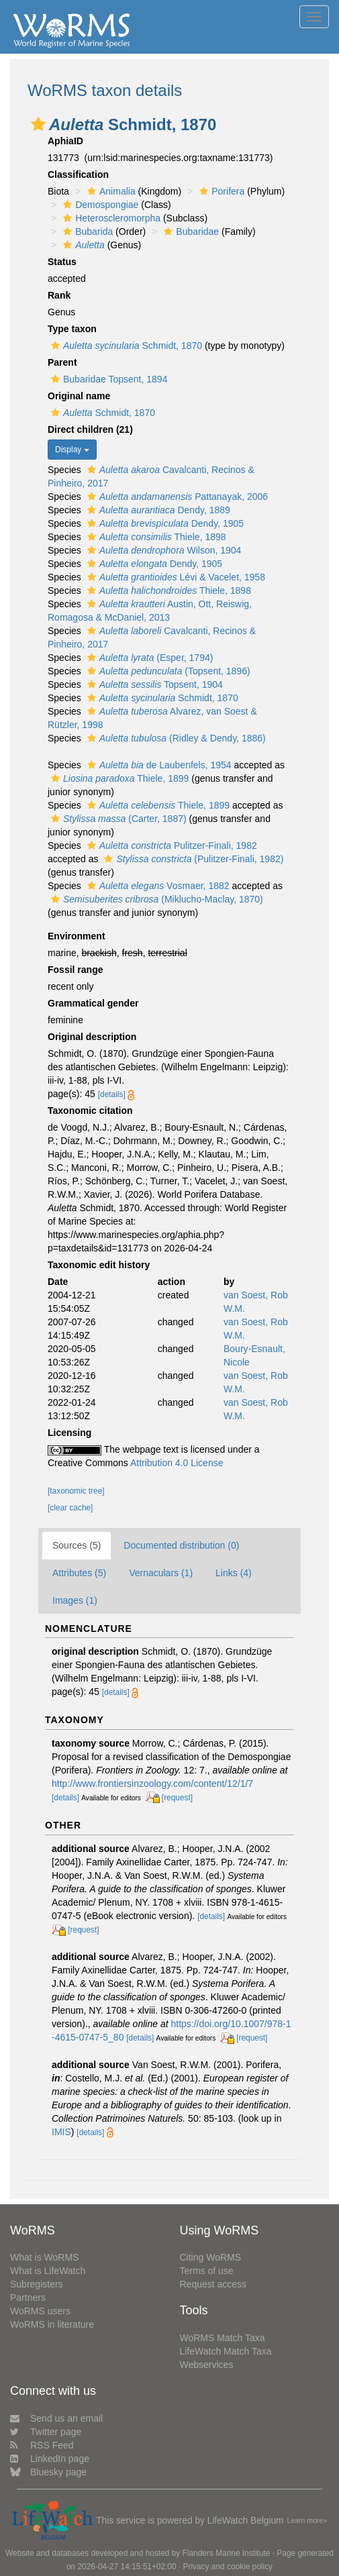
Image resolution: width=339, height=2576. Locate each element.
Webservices (207, 2364)
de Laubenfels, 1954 (158, 765)
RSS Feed (42, 2445)
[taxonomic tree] (76, 1491)
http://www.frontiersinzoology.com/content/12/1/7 (152, 1783)
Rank (59, 295)
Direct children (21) (90, 429)
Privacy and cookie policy (228, 2566)
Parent (62, 362)
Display (72, 449)
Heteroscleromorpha (110, 218)
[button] (38, 124)
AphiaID (65, 141)
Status (62, 261)
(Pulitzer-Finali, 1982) (192, 859)
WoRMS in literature (52, 2324)
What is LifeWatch (47, 2270)
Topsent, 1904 (153, 684)
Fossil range (75, 969)
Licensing (69, 1432)
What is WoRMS (44, 2257)
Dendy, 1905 (164, 523)
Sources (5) (76, 1545)
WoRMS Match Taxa (222, 2337)
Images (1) (74, 1600)
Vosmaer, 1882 (157, 885)
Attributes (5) (79, 1572)
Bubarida (86, 231)
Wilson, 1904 (163, 550)
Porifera (220, 191)
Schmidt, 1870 (125, 345)
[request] (177, 1797)
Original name (79, 396)
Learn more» (307, 2520)
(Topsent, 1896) (167, 671)
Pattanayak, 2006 (176, 496)
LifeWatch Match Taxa (226, 2351)
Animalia (110, 191)
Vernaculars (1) (161, 1572)
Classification (78, 174)
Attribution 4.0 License (177, 1462)
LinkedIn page (49, 2458)
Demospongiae (99, 204)
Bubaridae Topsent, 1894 (107, 379)
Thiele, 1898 (155, 536)
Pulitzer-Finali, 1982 (170, 845)
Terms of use (207, 2270)
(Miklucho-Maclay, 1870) (155, 899)
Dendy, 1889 (157, 510)
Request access (213, 2284)
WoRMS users (40, 2311)
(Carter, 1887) (117, 818)
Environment (76, 936)
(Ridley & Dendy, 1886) (175, 738)
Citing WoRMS (211, 2257)
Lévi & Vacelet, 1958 (174, 577)
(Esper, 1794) (148, 657)
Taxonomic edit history (99, 1264)
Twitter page (45, 2431)
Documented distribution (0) (181, 1545)
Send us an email (56, 2418)
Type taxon (72, 328)
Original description (92, 1036)
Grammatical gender (93, 1003)
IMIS (61, 2131)
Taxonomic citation (90, 1110)
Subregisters (36, 2284)
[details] (112, 1094)
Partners (28, 2297)
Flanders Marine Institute (227, 2553)
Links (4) (233, 1572)
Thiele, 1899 (118, 778)
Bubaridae (189, 231)
